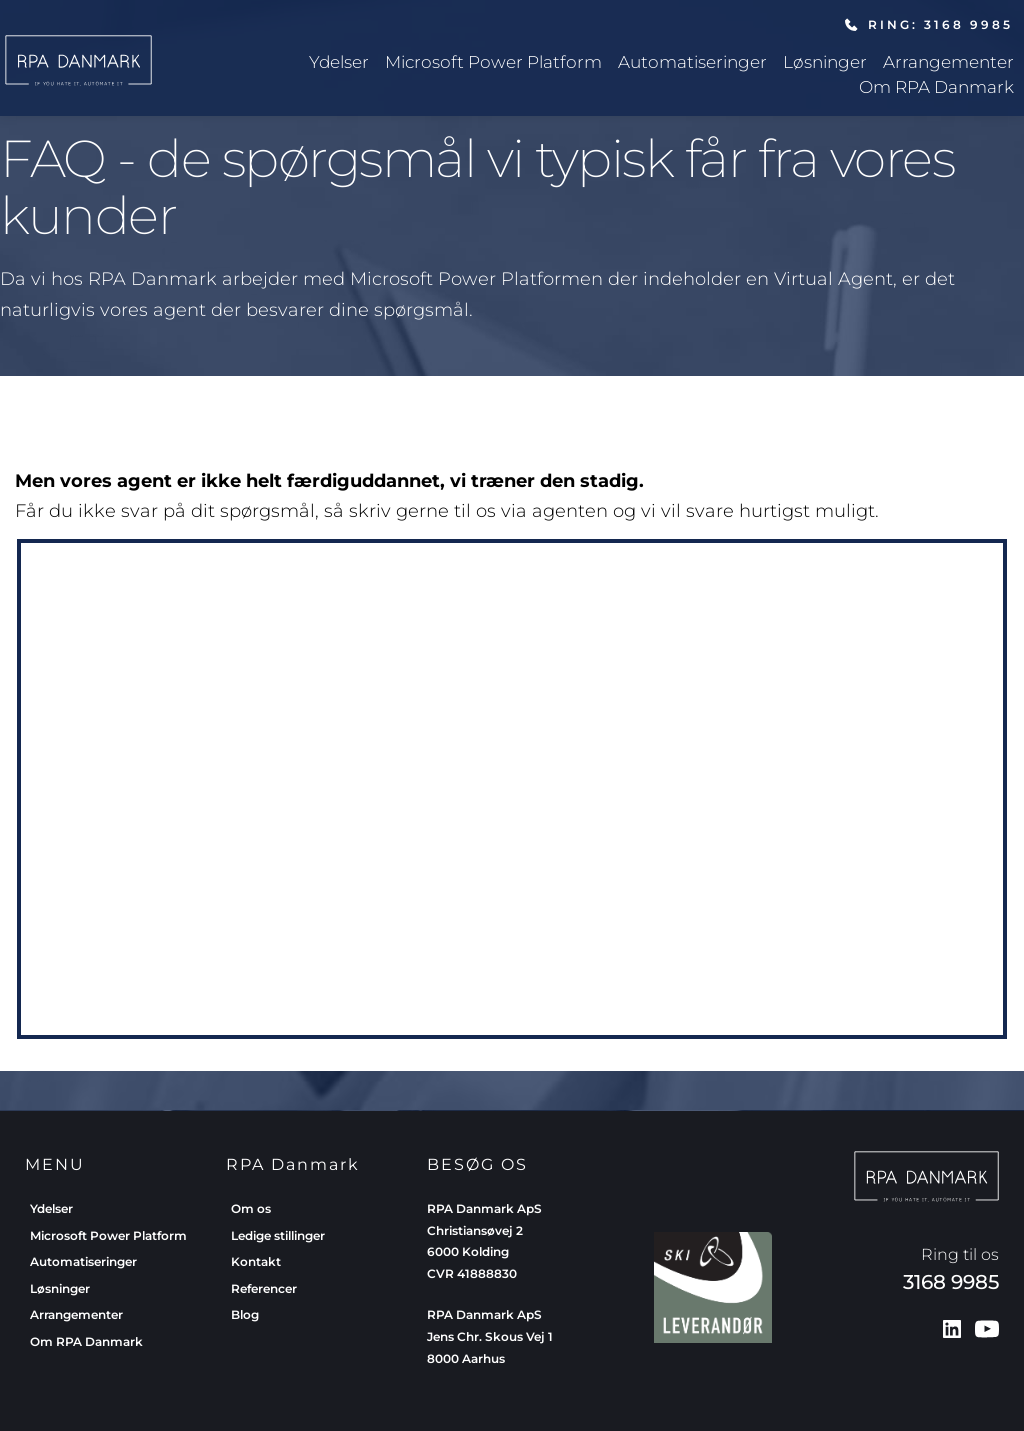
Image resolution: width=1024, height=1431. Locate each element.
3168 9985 (951, 1282)
